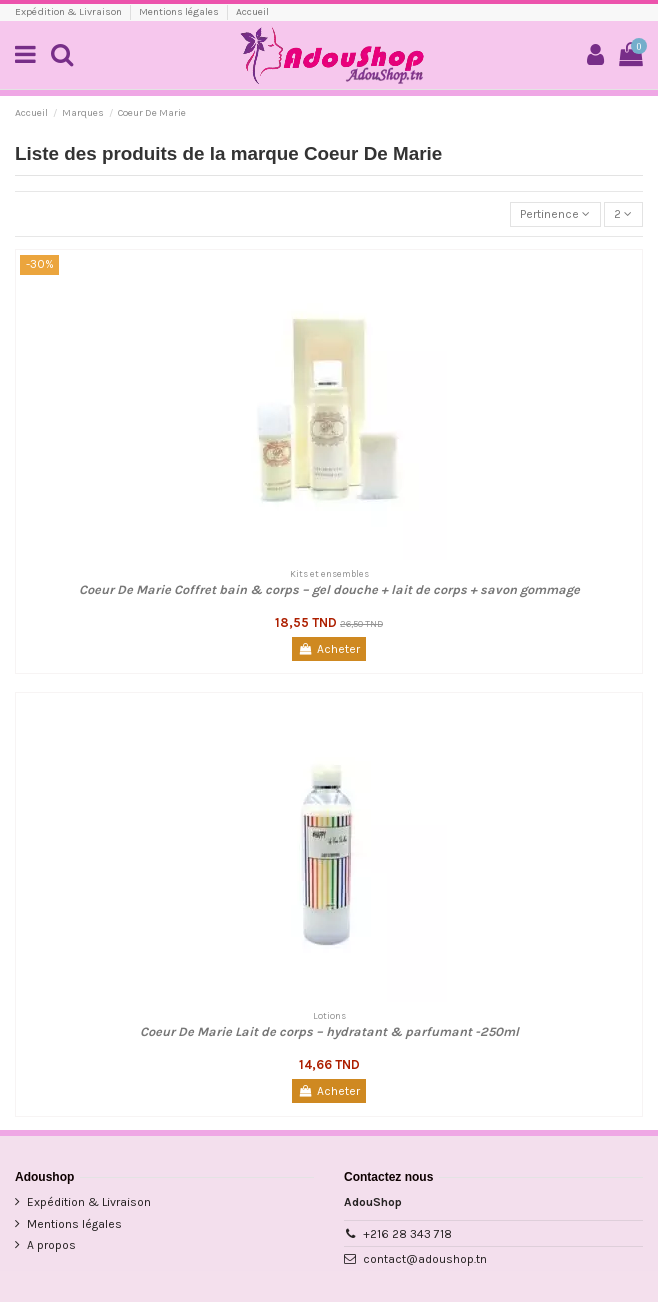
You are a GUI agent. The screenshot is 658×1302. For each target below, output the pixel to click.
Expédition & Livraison (69, 12)
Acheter (328, 649)
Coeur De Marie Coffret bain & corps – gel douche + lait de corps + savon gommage (329, 589)
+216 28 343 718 (407, 1234)
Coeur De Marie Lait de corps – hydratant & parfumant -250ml (329, 1031)
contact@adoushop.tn (425, 1259)
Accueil (252, 12)
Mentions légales (180, 12)
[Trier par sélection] (555, 214)
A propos (51, 1245)
